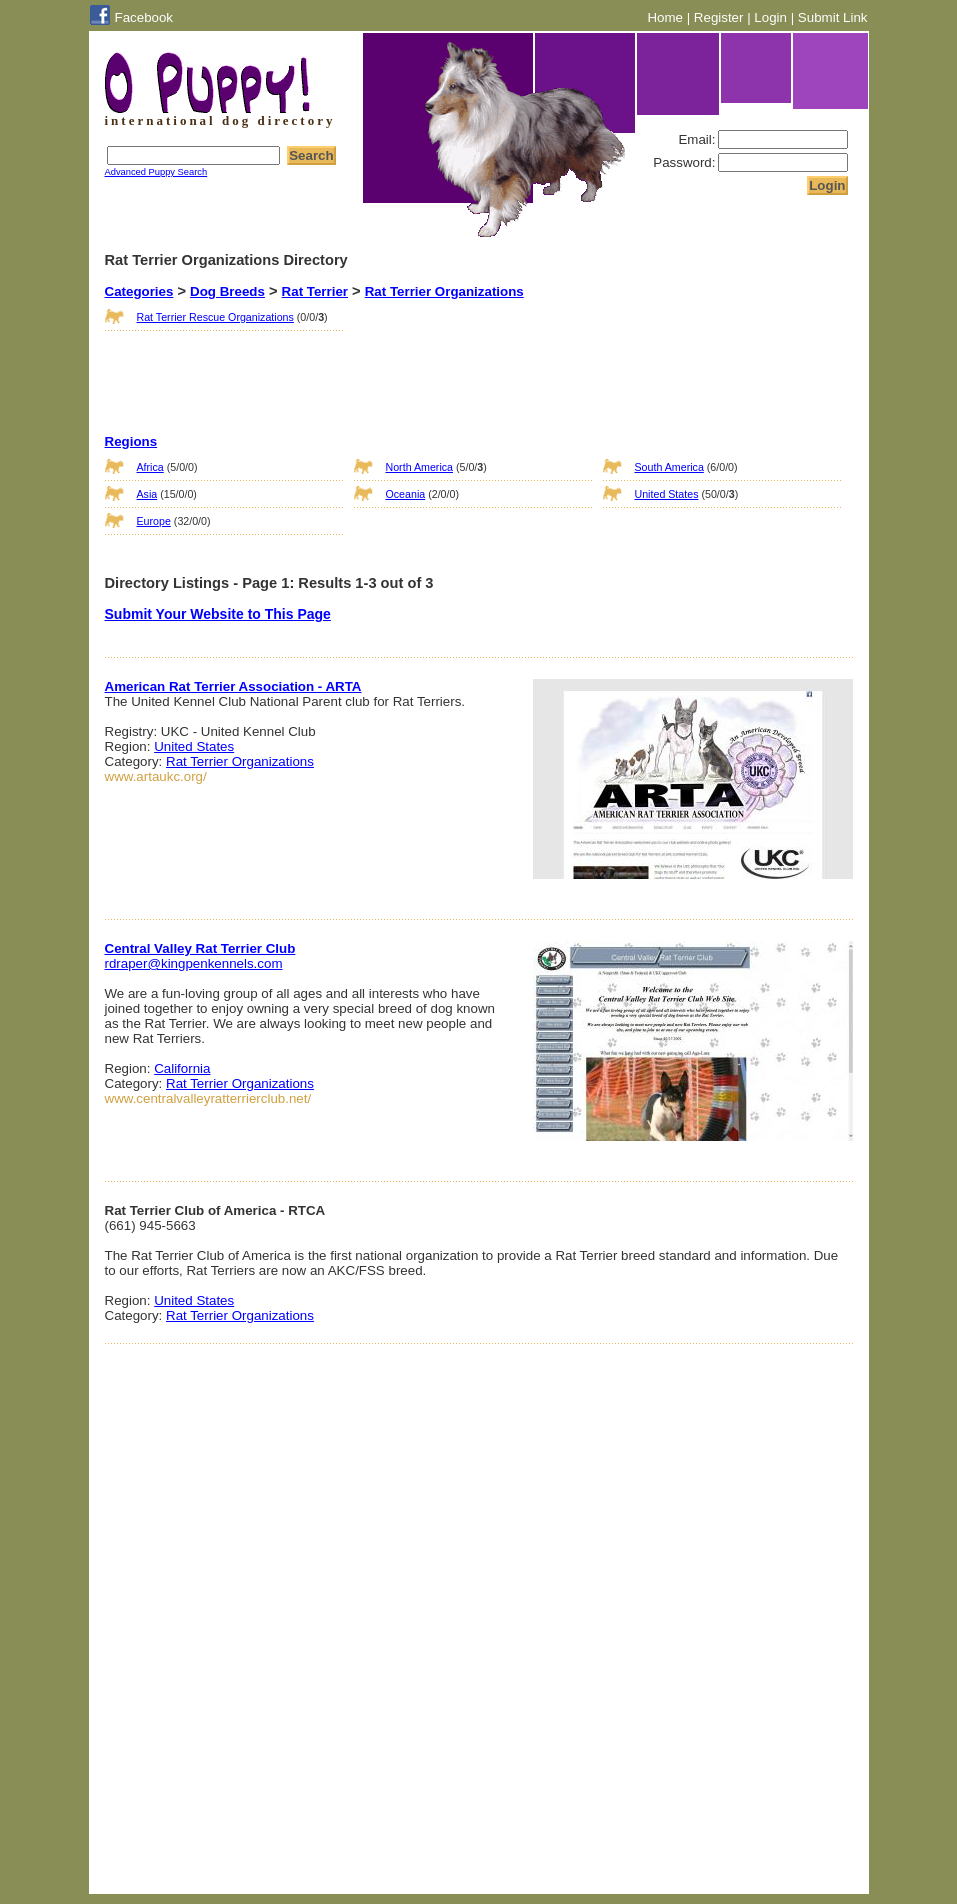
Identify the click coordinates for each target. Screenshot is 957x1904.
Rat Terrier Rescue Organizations (215, 317)
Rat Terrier (315, 291)
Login (770, 17)
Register (719, 17)
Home (665, 17)
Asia (147, 494)
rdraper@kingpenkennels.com (194, 963)
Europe (154, 521)
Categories (139, 291)
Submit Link (833, 17)
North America (420, 467)
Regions (131, 441)
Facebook (144, 17)
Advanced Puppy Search (156, 172)
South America (669, 467)
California (182, 1068)
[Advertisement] (454, 349)
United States (667, 494)
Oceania (406, 494)
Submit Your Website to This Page (218, 614)
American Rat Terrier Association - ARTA (233, 686)
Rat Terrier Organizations (444, 291)
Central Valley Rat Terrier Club (200, 948)
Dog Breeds (227, 291)
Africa (150, 467)
